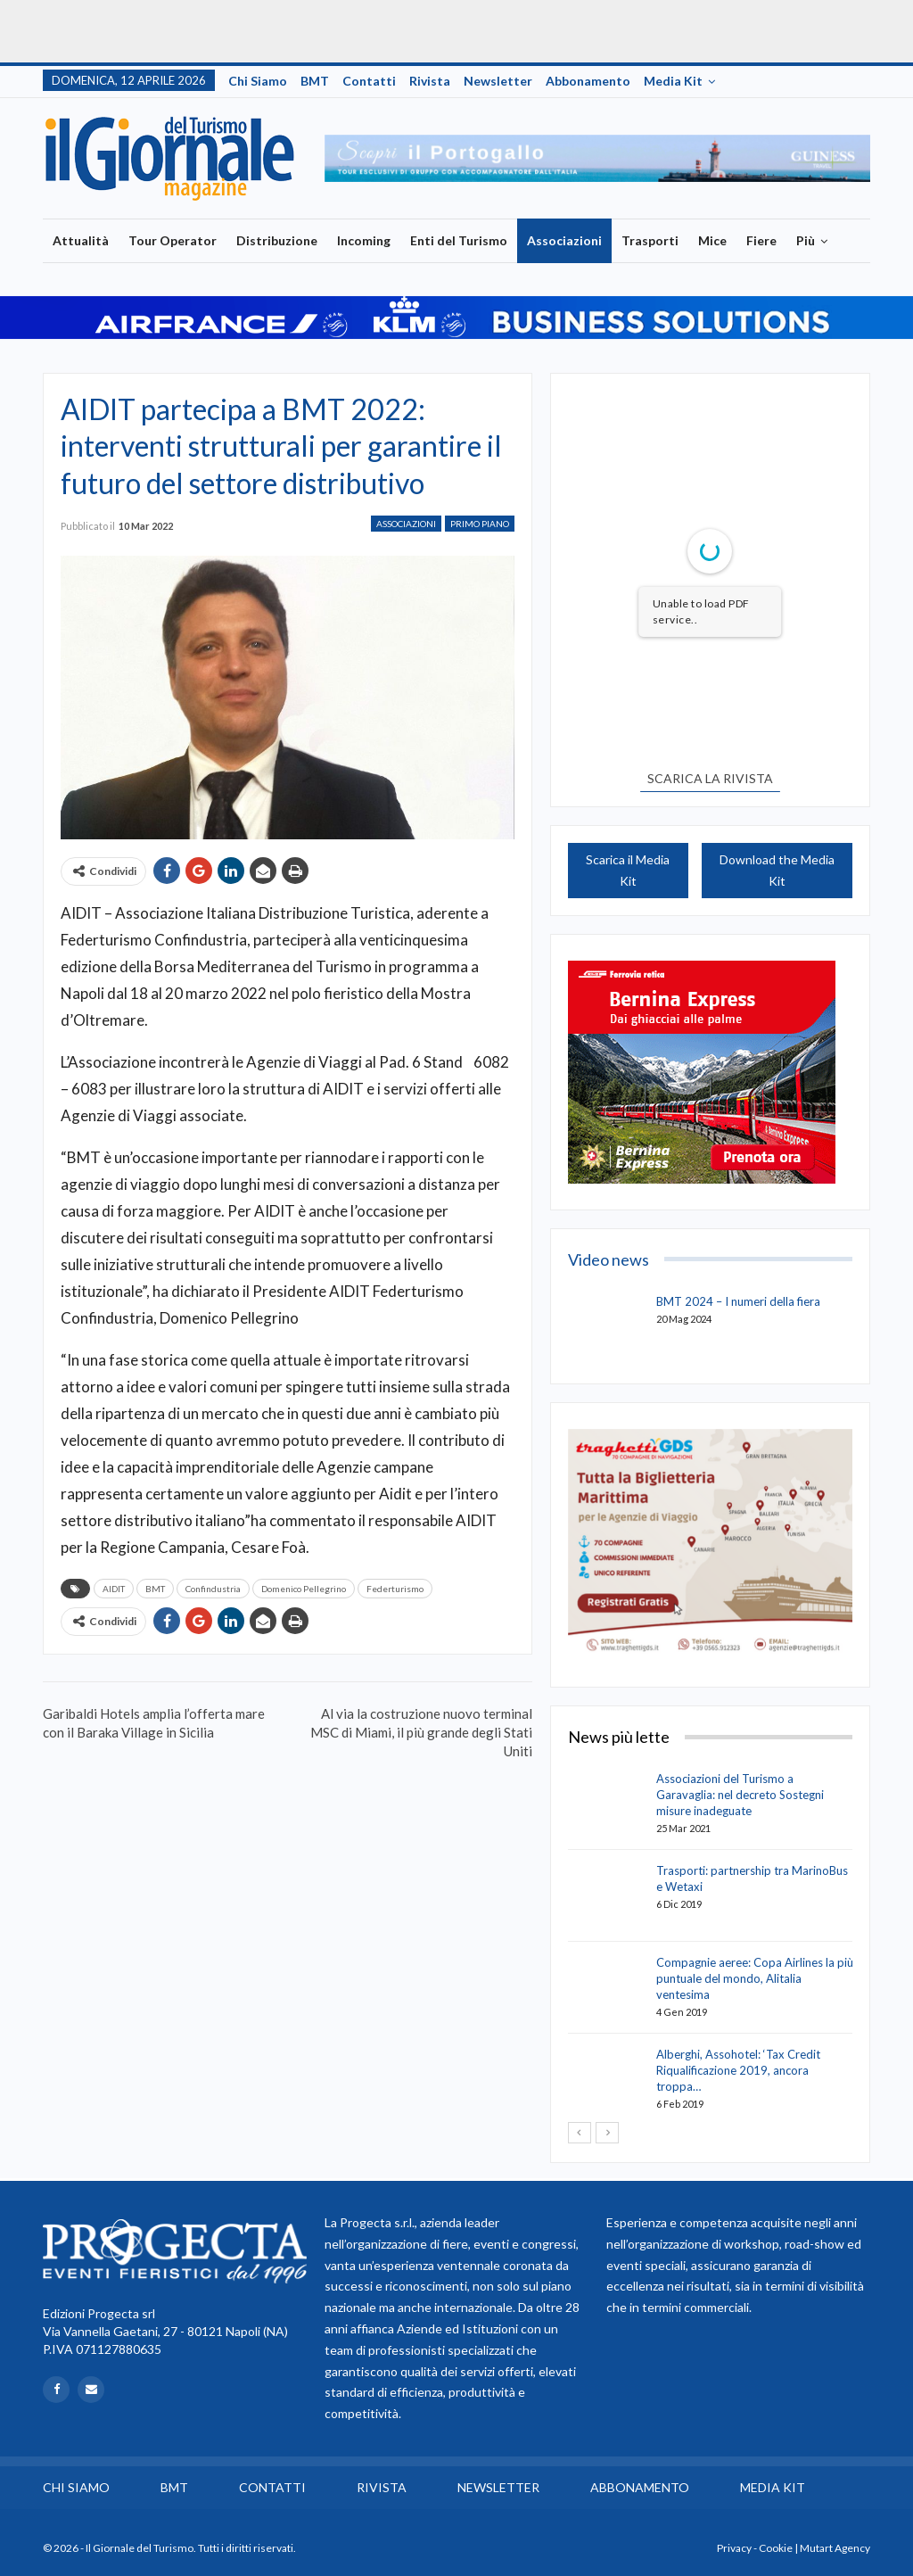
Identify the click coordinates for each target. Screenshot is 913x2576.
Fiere (761, 240)
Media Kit (673, 80)
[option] (598, 159)
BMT (314, 80)
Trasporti (650, 240)
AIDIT (114, 1588)
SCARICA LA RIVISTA (710, 778)
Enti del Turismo (458, 240)
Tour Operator (172, 240)
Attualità (81, 240)
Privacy (734, 2548)
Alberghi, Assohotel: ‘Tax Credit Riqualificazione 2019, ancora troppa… (738, 2070)
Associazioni (564, 240)
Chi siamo (257, 80)
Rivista (429, 80)
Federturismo (395, 1588)
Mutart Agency (835, 2548)
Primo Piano (479, 523)
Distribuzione (276, 240)
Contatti (369, 80)
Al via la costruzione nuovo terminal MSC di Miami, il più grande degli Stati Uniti (421, 1732)
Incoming (364, 240)
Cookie (776, 2548)
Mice (712, 240)
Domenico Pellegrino (303, 1588)
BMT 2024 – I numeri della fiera (738, 1301)
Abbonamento (588, 80)
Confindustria (213, 1588)
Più (805, 240)
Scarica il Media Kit (628, 870)
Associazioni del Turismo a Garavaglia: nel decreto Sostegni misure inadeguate (740, 1794)
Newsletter (498, 80)
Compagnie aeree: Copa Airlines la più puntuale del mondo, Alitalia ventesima (754, 1978)
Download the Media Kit (777, 870)
